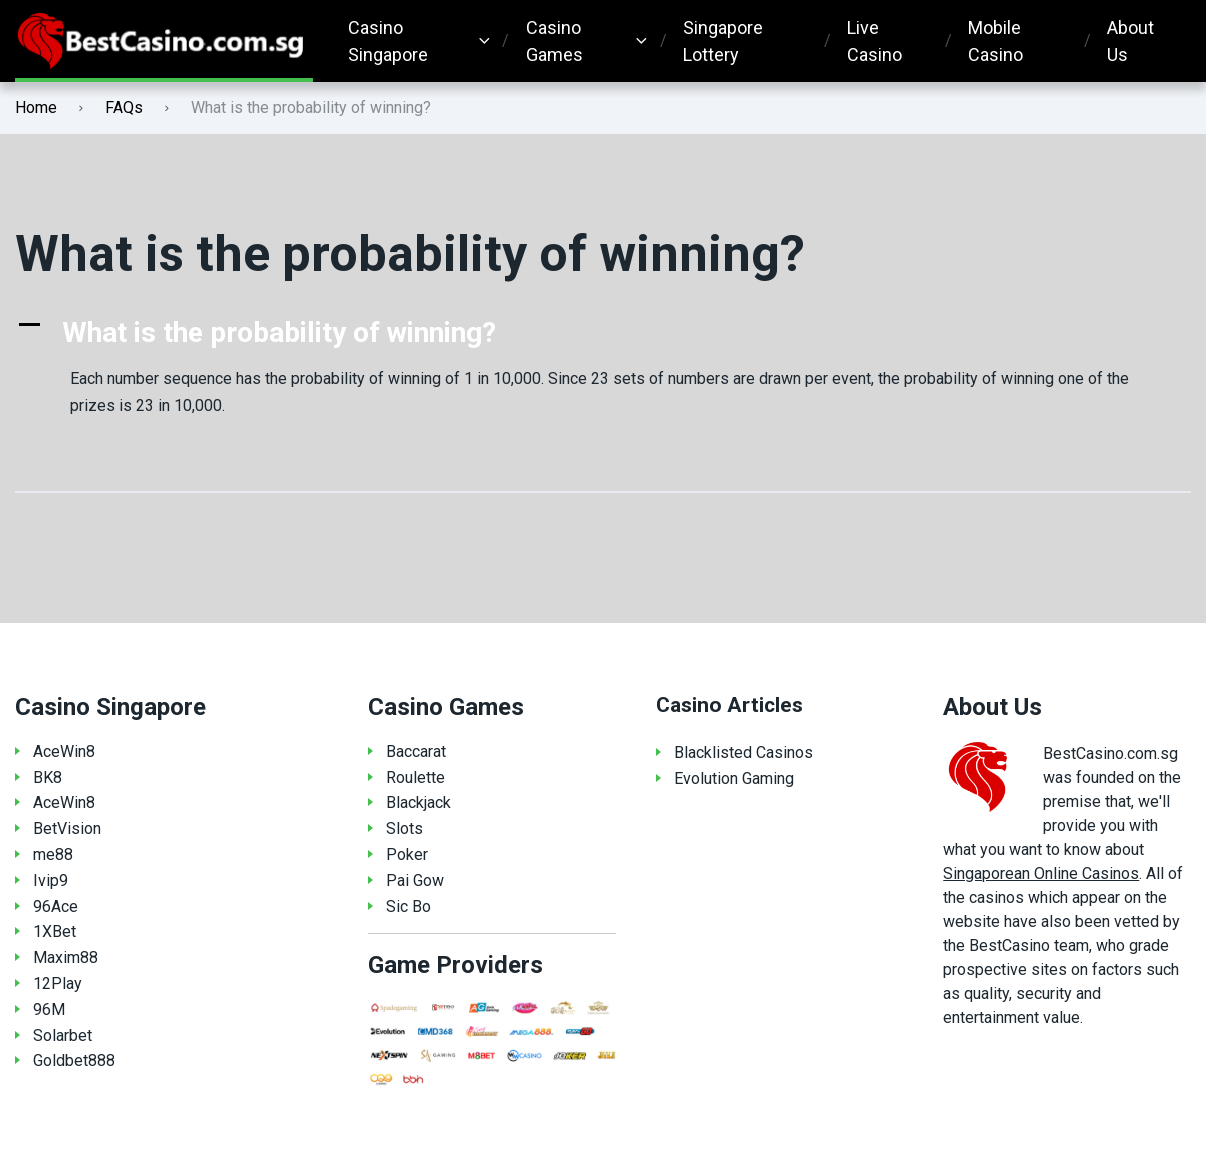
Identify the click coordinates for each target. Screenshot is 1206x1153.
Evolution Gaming (734, 778)
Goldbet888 (74, 1060)
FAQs (124, 107)
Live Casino (874, 41)
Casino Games (554, 41)
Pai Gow (415, 880)
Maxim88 (65, 957)
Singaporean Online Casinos (1041, 873)
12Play (57, 983)
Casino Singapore (388, 41)
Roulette (415, 777)
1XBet (54, 931)
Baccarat (416, 751)
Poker (407, 854)
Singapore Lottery (723, 41)
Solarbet (62, 1035)
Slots (404, 828)
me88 (53, 854)
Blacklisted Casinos (743, 752)
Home (36, 107)
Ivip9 (50, 880)
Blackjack (418, 802)
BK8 (47, 777)
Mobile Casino (995, 41)
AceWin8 (64, 751)
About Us (1130, 41)
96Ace (55, 906)
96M (49, 1009)
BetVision (67, 828)
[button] (603, 333)
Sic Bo (408, 906)
